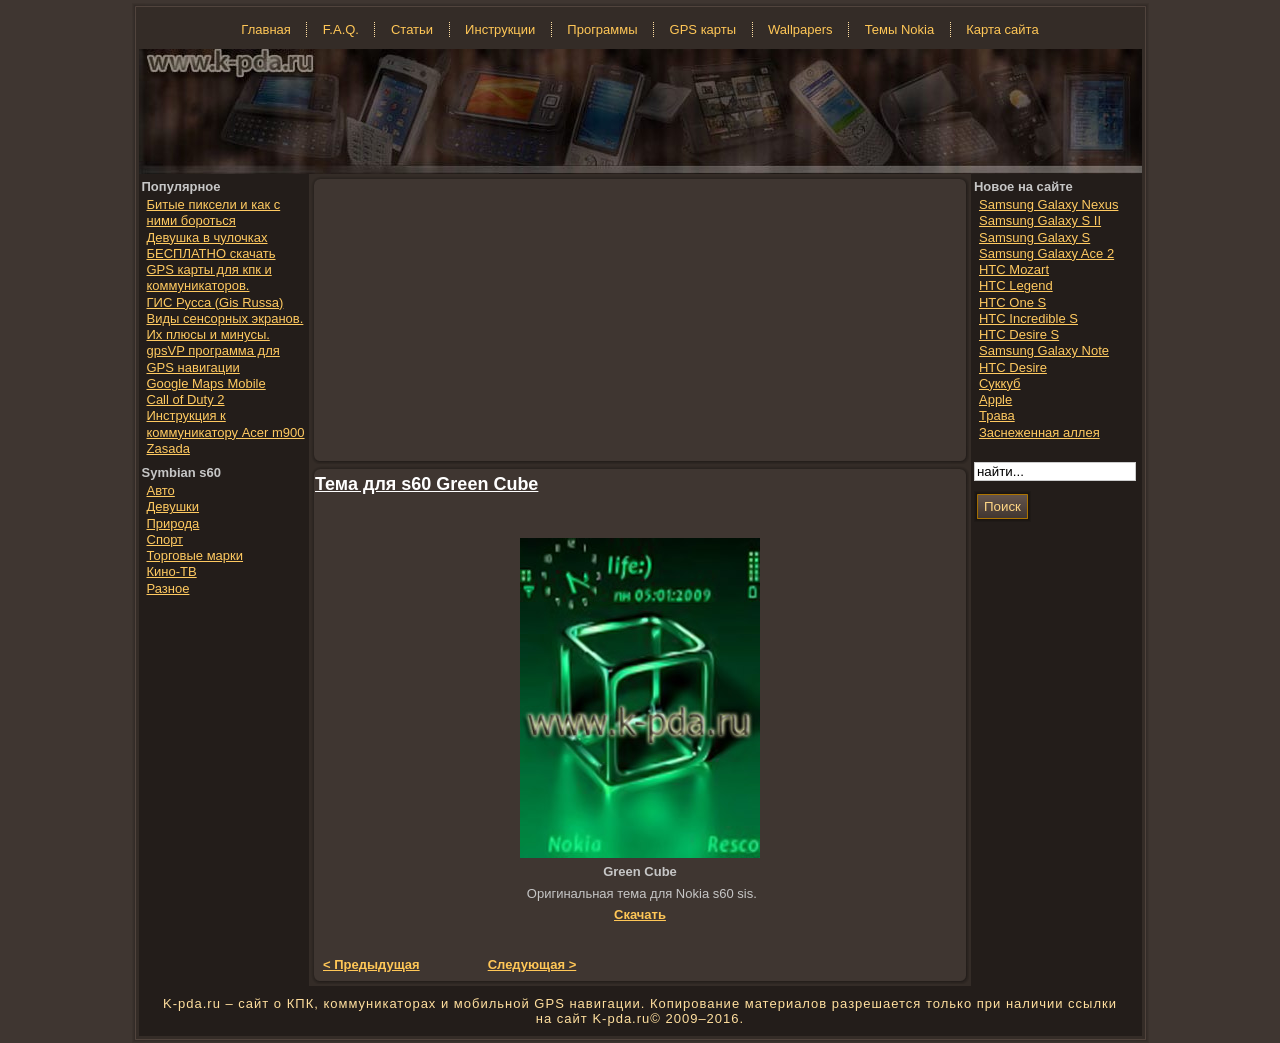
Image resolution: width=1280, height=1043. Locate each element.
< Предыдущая (371, 964)
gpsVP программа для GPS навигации (213, 358)
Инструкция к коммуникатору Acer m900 (226, 423)
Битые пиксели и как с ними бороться (214, 212)
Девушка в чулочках (207, 237)
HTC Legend (1016, 285)
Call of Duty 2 (186, 399)
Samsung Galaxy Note (1044, 350)
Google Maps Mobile (206, 383)
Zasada (168, 448)
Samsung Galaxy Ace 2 (1046, 253)
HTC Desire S (1019, 334)
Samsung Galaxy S (1034, 237)
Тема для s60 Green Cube (426, 484)
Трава (997, 415)
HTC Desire (1013, 367)
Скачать (640, 914)
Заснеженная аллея (1039, 432)
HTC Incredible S (1028, 318)
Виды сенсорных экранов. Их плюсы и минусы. (225, 326)
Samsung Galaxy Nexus (1048, 204)
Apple (995, 399)
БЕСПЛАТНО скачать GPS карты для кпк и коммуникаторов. (211, 270)
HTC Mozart (1014, 269)
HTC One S (1012, 302)
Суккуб (1000, 383)
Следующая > (532, 964)
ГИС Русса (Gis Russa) (215, 302)
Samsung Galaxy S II (1040, 220)
